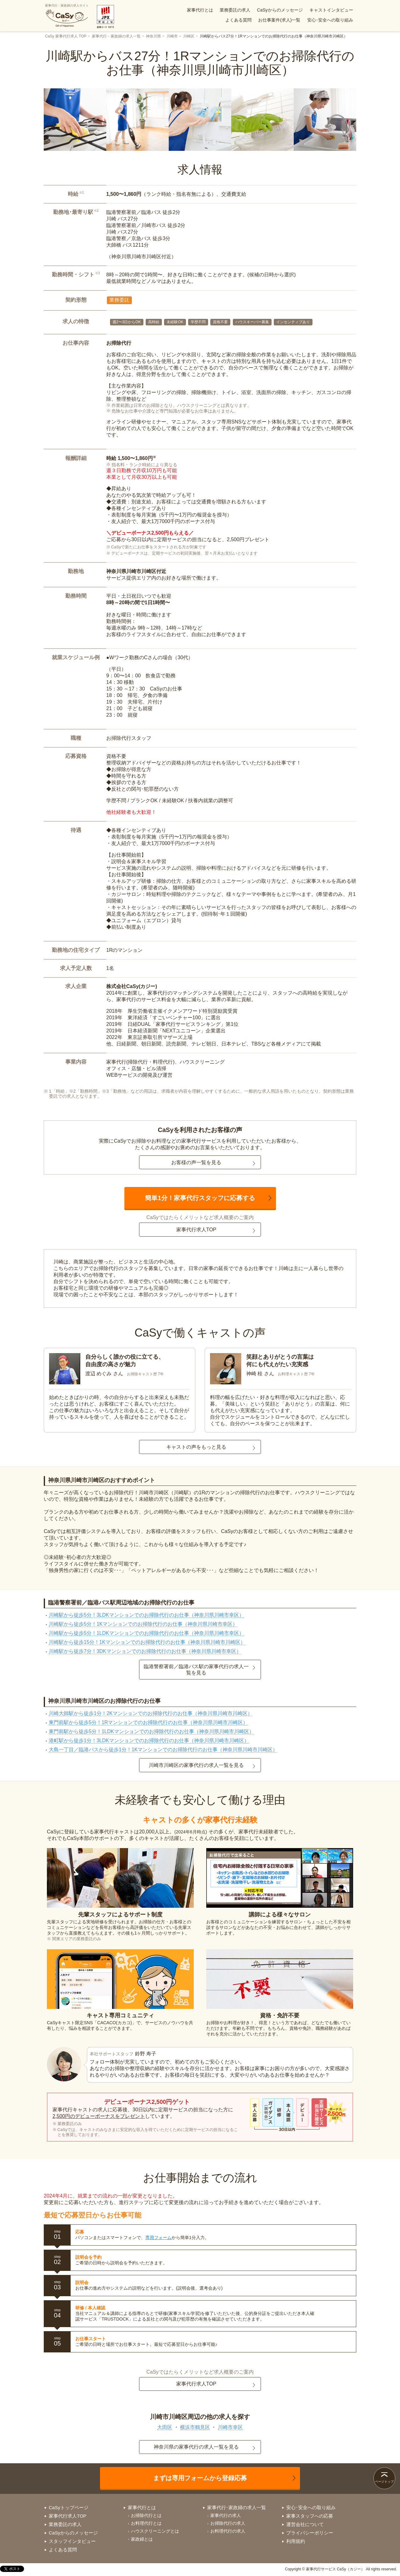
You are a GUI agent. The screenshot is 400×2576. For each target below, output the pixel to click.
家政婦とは (142, 2539)
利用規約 (295, 2541)
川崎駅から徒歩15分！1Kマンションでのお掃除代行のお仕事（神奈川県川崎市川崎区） (147, 1642)
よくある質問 (238, 19)
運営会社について (305, 2524)
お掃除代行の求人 (227, 2523)
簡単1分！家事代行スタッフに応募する (200, 1197)
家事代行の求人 (225, 2515)
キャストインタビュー (331, 9)
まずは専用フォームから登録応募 (200, 2478)
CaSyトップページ (68, 2507)
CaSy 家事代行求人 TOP (65, 36)
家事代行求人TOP (196, 1229)
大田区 (164, 2427)
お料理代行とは (146, 2523)
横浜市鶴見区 (195, 2427)
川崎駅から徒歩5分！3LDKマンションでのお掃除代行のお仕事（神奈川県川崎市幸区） (146, 1615)
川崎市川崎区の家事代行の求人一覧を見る (196, 1765)
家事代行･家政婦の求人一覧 (236, 2507)
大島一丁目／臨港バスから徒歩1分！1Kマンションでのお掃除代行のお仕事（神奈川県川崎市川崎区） (163, 1749)
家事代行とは (200, 9)
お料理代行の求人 (227, 2531)
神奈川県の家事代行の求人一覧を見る (196, 2447)
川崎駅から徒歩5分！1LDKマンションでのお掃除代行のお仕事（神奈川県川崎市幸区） (146, 1633)
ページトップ (384, 2481)
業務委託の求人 (235, 9)
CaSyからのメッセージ (279, 9)
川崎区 (188, 36)
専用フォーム (158, 2237)
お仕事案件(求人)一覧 (279, 19)
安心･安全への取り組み (330, 19)
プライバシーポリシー (309, 2532)
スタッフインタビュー (72, 2541)
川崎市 (172, 36)
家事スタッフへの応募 (309, 2516)
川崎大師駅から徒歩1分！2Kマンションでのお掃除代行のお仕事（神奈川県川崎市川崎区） (150, 1713)
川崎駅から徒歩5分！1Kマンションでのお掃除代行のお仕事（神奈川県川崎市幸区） (143, 1624)
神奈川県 (153, 36)
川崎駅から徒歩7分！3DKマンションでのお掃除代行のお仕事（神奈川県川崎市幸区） (145, 1651)
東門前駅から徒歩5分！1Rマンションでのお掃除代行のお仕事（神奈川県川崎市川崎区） (148, 1722)
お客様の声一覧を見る (196, 1162)
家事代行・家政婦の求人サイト (67, 15)
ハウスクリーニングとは (155, 2531)
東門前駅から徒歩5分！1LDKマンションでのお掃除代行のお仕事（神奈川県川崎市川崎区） (151, 1731)
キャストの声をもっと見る (196, 1447)
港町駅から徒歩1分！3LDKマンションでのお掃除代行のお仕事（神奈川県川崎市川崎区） (149, 1740)
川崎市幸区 (230, 2427)
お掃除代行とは (146, 2515)
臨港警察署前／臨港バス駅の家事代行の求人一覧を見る (196, 1669)
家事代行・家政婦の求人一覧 (116, 36)
